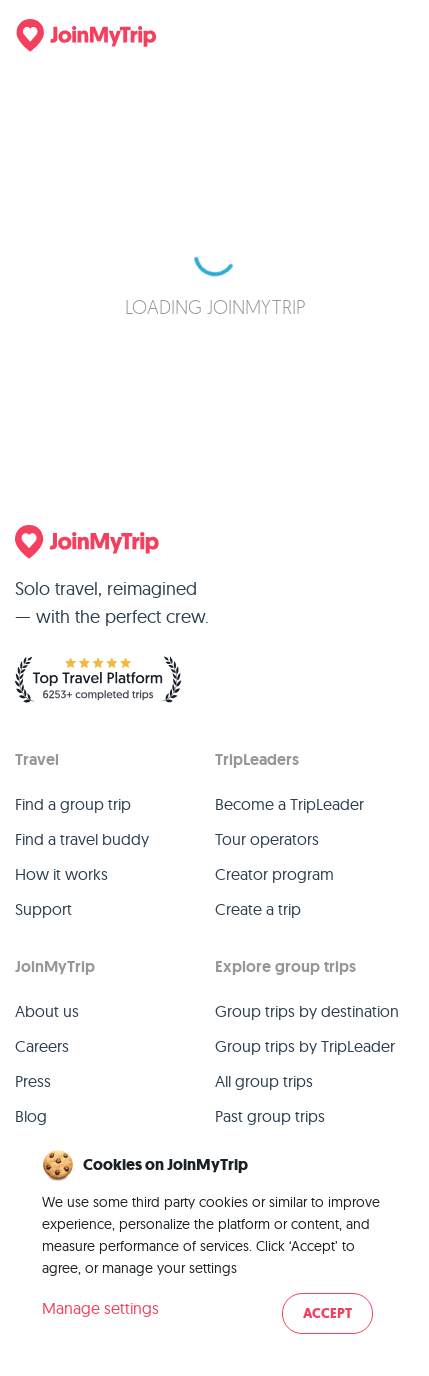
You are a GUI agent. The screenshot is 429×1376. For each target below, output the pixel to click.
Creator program (274, 874)
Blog (31, 1116)
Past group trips (270, 1116)
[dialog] (214, 1243)
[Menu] (393, 35)
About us (47, 1011)
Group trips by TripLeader (305, 1046)
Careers (42, 1046)
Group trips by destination (307, 1011)
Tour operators (267, 839)
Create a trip (258, 909)
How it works (61, 874)
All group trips (264, 1081)
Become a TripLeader (289, 804)
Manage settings (100, 1308)
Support (43, 909)
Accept (327, 1313)
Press (33, 1081)
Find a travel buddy (82, 839)
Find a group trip (73, 804)
